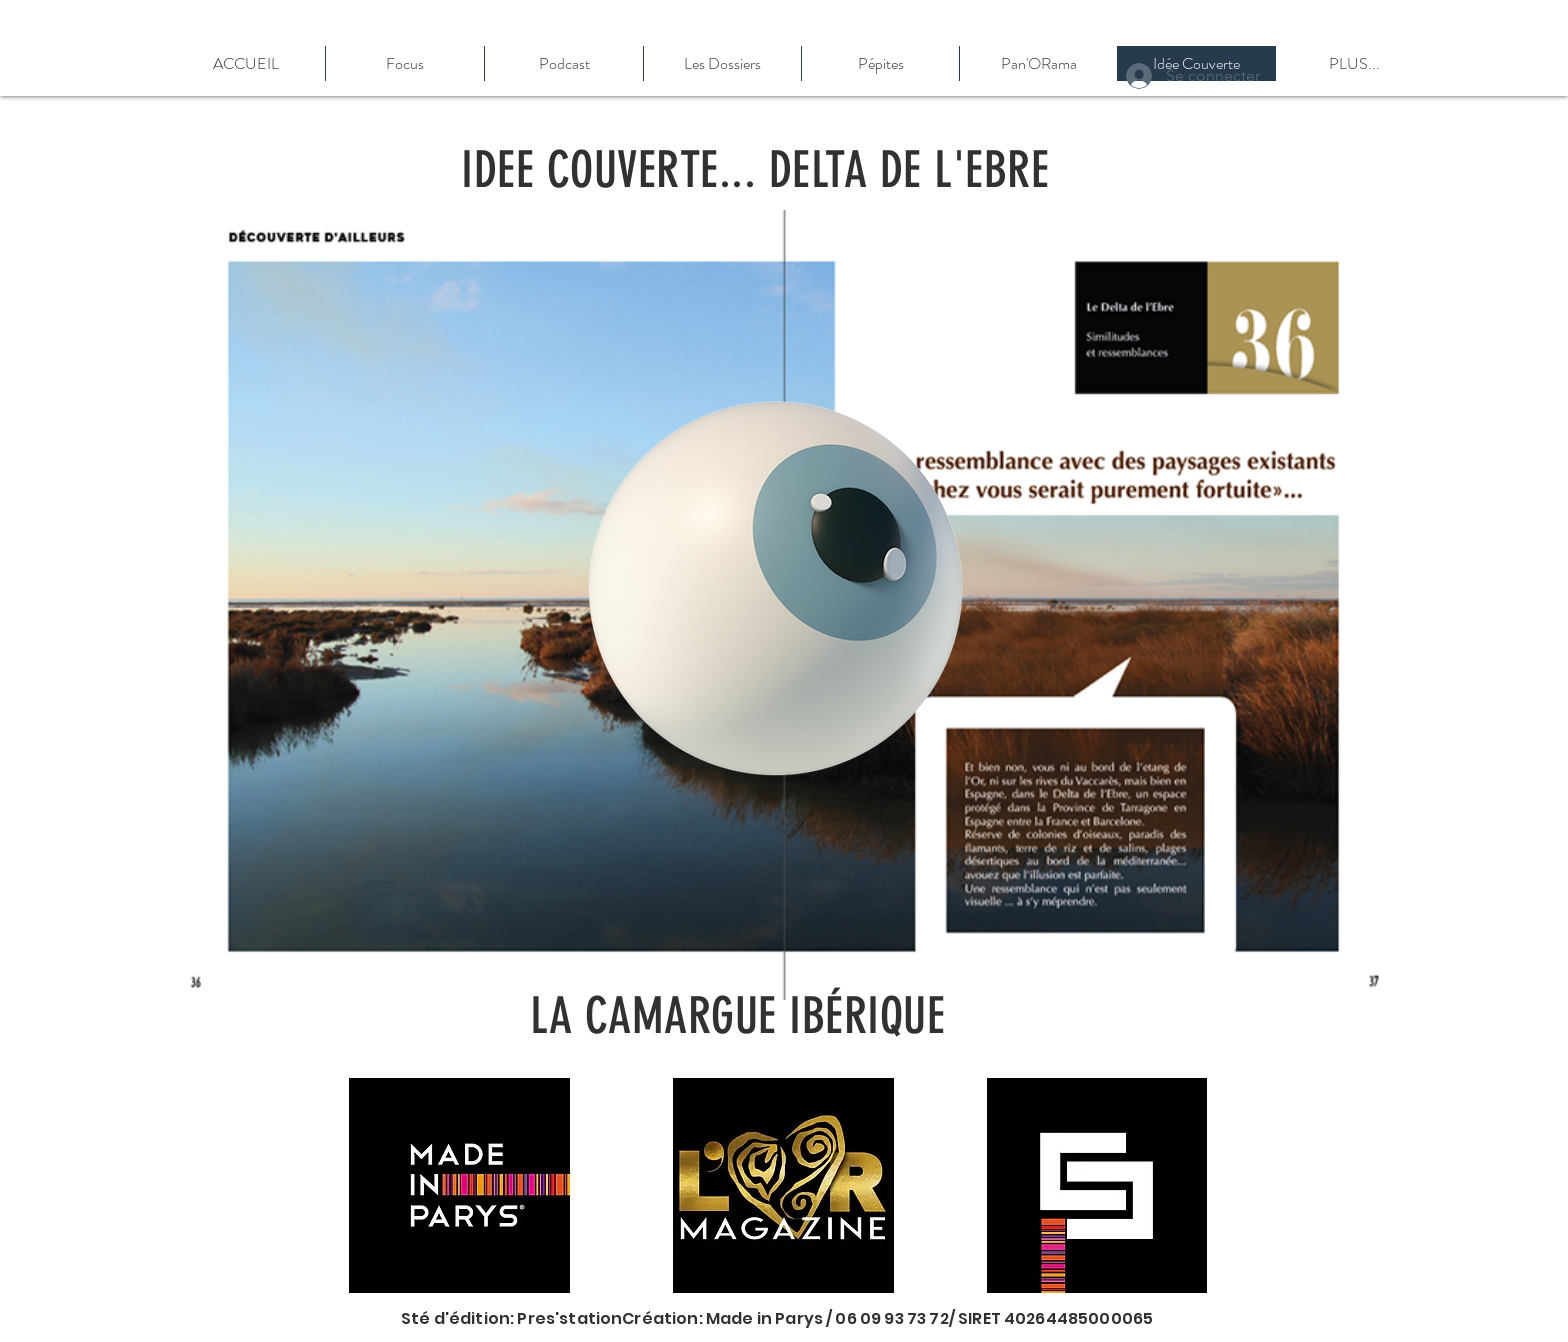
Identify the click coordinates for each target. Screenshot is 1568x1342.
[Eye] (776, 589)
